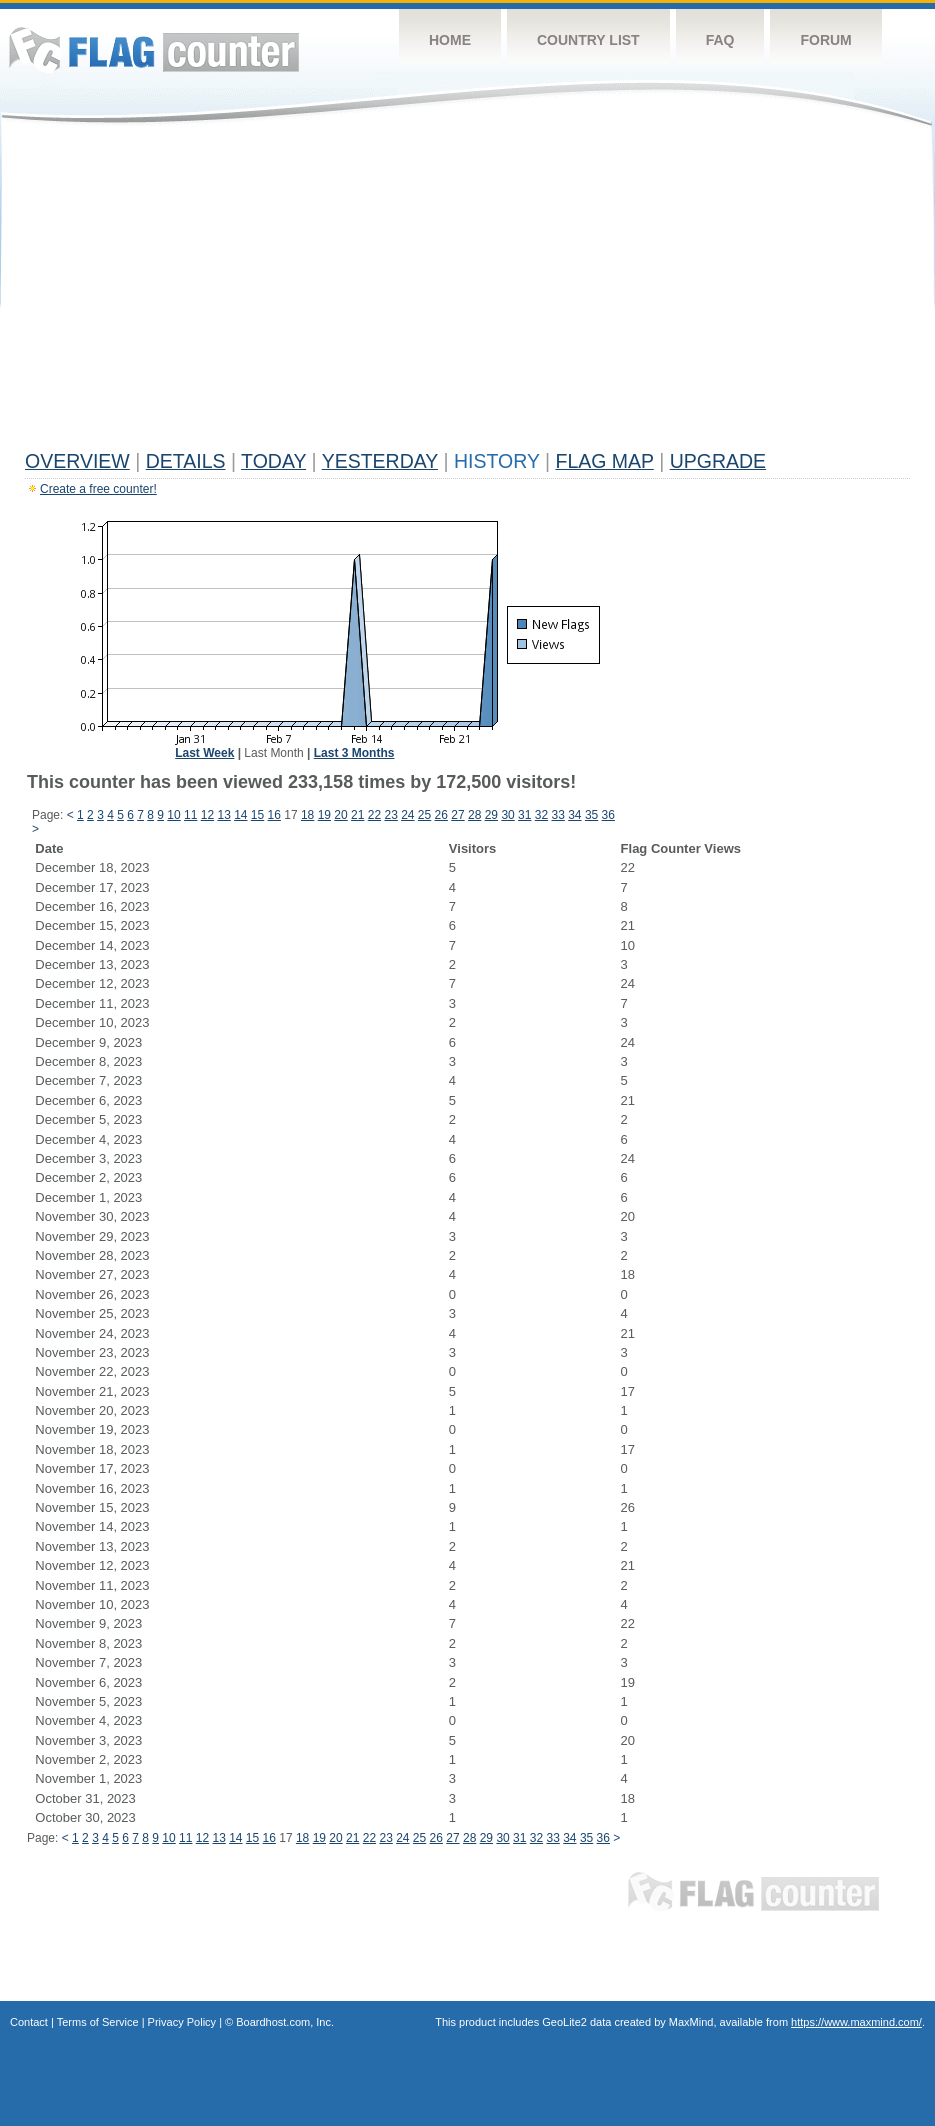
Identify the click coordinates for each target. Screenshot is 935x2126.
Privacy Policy (182, 2022)
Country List (588, 40)
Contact (29, 2022)
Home (450, 40)
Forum (825, 40)
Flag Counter (154, 49)
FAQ (720, 40)
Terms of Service (98, 2022)
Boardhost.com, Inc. (285, 2022)
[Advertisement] (467, 292)
